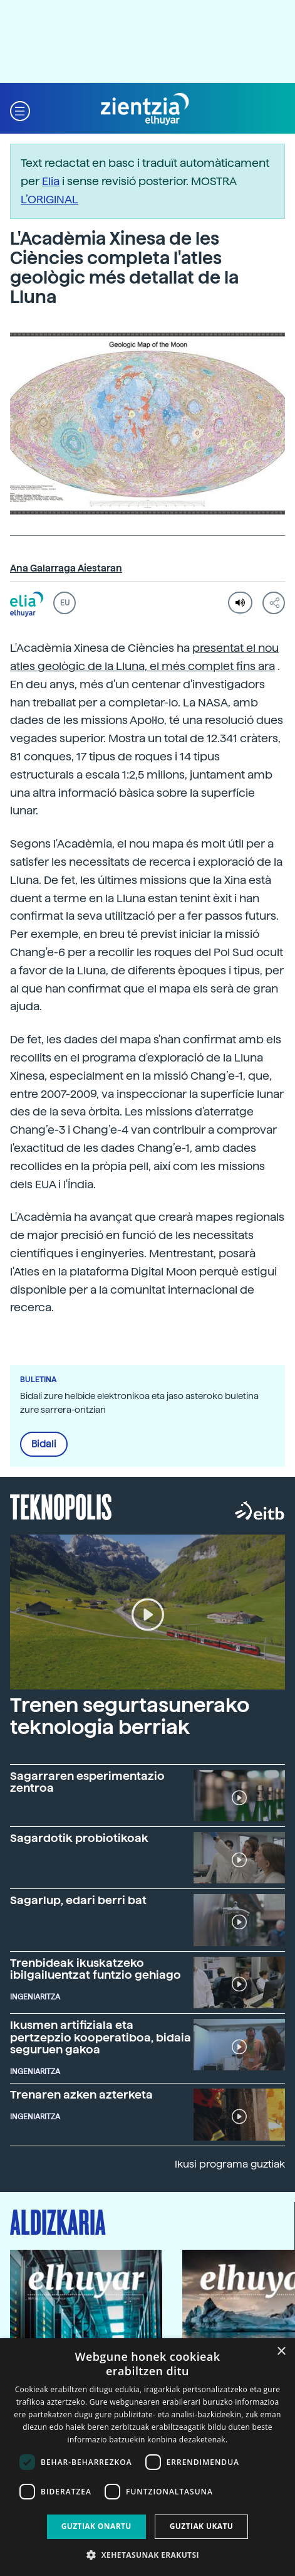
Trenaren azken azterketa (81, 2094)
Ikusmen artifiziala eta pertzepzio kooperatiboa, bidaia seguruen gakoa (100, 2037)
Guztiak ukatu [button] (202, 2526)
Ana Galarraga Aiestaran (66, 568)
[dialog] (147, 2457)
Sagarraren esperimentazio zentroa (87, 1782)
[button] (20, 109)
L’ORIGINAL (49, 199)
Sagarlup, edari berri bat (78, 1900)
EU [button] (65, 603)
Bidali (43, 1444)
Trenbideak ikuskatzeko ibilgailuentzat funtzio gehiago (95, 1969)
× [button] (281, 2351)
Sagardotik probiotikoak (79, 1837)
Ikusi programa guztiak (230, 2164)
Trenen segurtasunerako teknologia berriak (129, 1716)
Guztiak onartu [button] (96, 2526)
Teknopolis (61, 1505)
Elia (51, 181)
